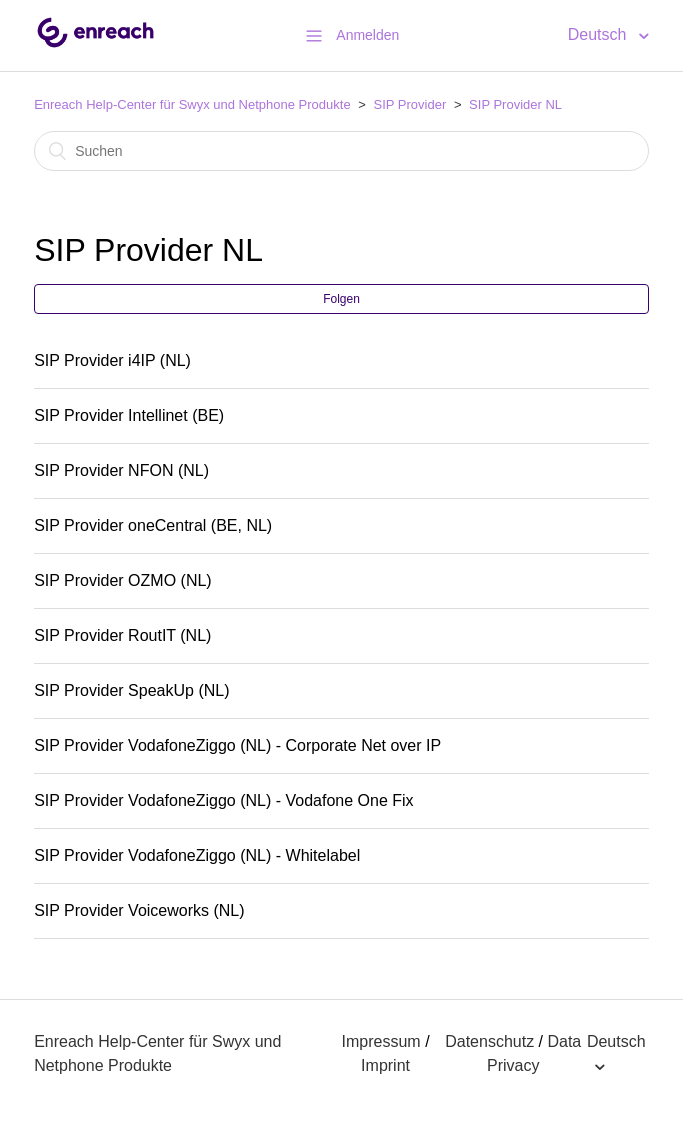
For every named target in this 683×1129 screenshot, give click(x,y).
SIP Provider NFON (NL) (121, 470)
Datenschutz (489, 1041)
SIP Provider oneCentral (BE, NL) (153, 525)
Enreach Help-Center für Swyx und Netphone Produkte (192, 104)
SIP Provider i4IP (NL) (112, 360)
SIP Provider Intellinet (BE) (129, 415)
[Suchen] (341, 151)
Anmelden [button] (367, 35)
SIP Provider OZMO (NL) (123, 580)
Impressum (381, 1041)
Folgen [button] (341, 299)
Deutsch (599, 34)
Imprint (385, 1065)
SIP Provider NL (515, 104)
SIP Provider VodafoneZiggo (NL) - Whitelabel (197, 855)
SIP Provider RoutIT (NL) (122, 635)
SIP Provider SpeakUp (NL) (131, 690)
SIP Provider (410, 104)
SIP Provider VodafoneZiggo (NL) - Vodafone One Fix (223, 800)
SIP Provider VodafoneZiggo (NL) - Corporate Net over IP (237, 745)
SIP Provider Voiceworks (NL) (139, 910)
